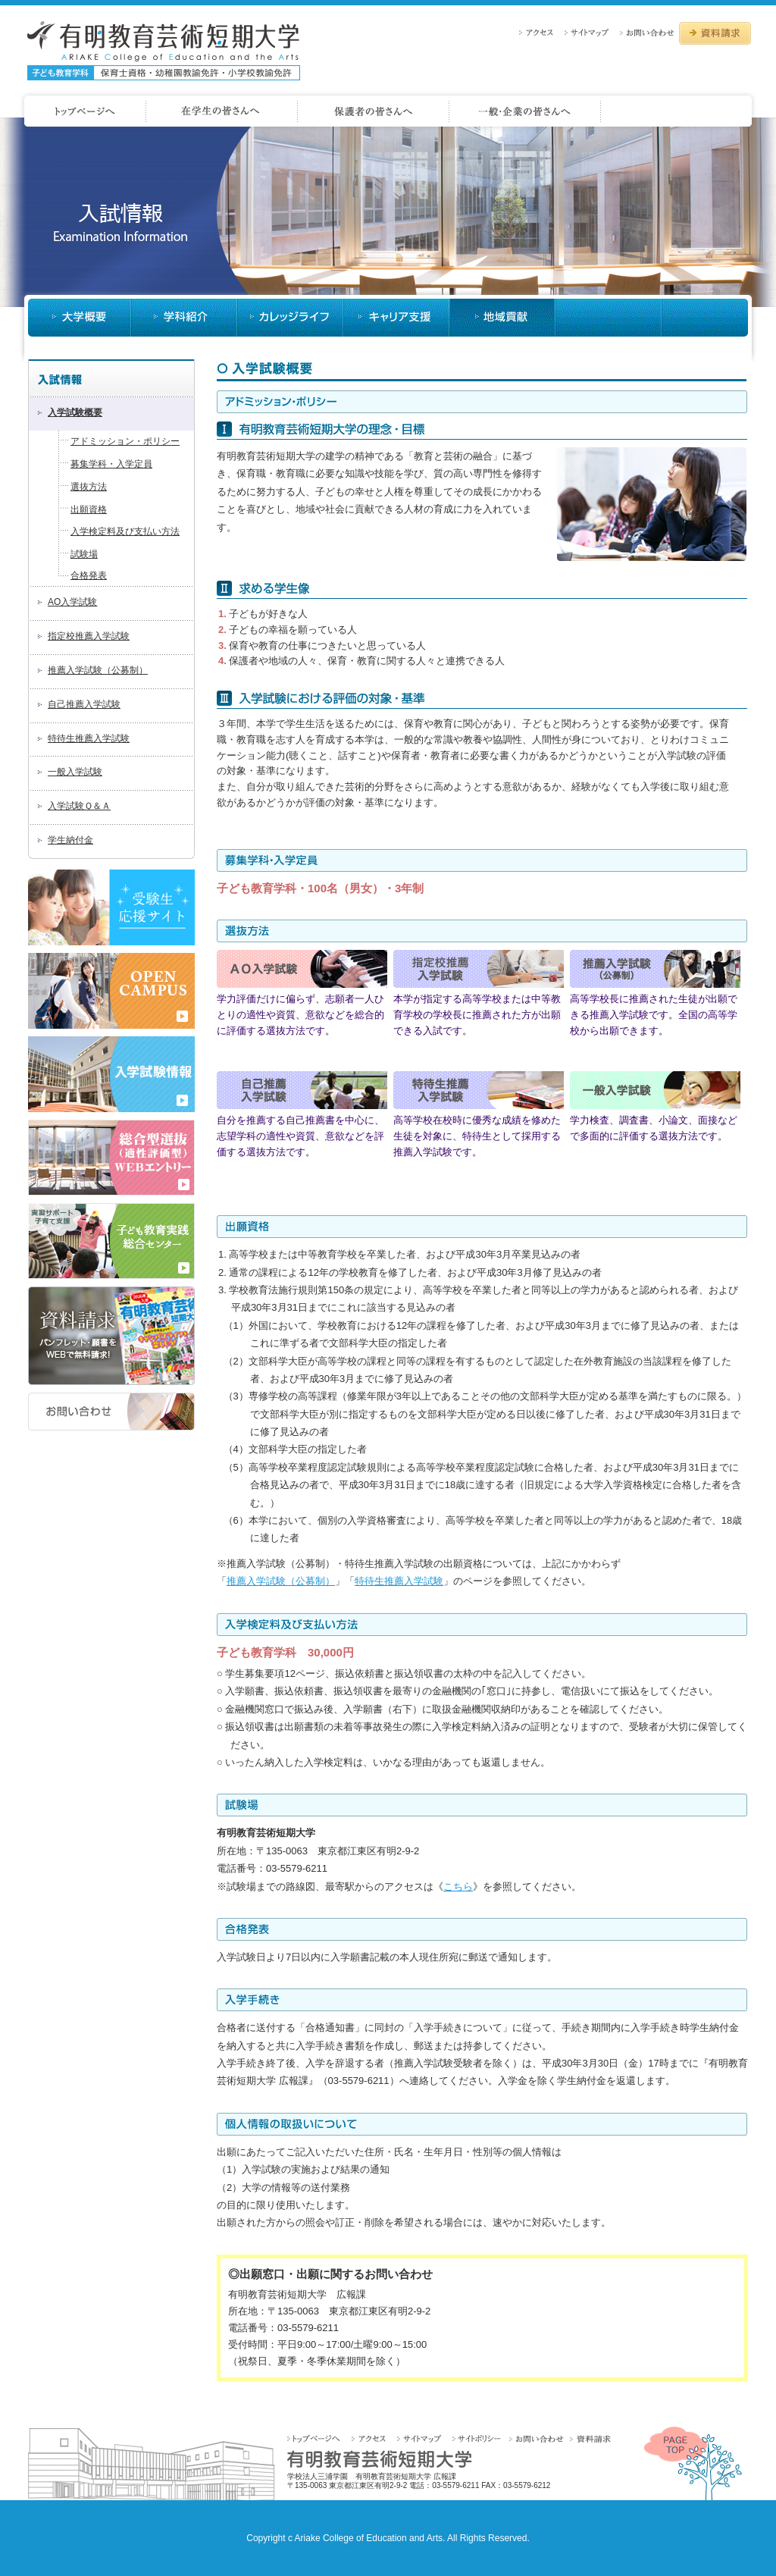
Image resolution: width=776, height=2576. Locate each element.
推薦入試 (655, 969)
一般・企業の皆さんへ (679, 111)
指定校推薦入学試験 (89, 636)
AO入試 (302, 969)
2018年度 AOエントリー (111, 1158)
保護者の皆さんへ (525, 111)
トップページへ (318, 2438)
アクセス (540, 32)
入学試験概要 (75, 412)
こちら (458, 1886)
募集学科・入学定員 (111, 464)
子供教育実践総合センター (111, 1241)
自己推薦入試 (302, 1090)
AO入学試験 (72, 602)
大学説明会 (608, 318)
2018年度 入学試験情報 (111, 1074)
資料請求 (715, 33)
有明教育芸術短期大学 (164, 50)
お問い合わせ (648, 32)
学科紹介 (184, 318)
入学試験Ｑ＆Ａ (79, 806)
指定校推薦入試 (478, 969)
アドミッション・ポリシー (125, 441)
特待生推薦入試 (478, 1090)
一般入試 (655, 1090)
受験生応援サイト (111, 907)
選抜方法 (88, 486)
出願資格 (88, 509)
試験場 (84, 554)
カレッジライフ (290, 318)
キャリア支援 (396, 318)
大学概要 (79, 318)
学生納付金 (70, 840)
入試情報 (502, 318)
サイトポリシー (479, 2438)
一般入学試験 (75, 771)
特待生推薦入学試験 (89, 738)
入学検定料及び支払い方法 (125, 531)
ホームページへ (82, 111)
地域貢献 (705, 318)
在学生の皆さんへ (373, 111)
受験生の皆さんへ (222, 111)
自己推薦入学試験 (84, 704)
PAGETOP (693, 2463)
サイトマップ (590, 32)
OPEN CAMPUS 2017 (111, 991)
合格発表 (88, 575)
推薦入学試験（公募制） (98, 670)
